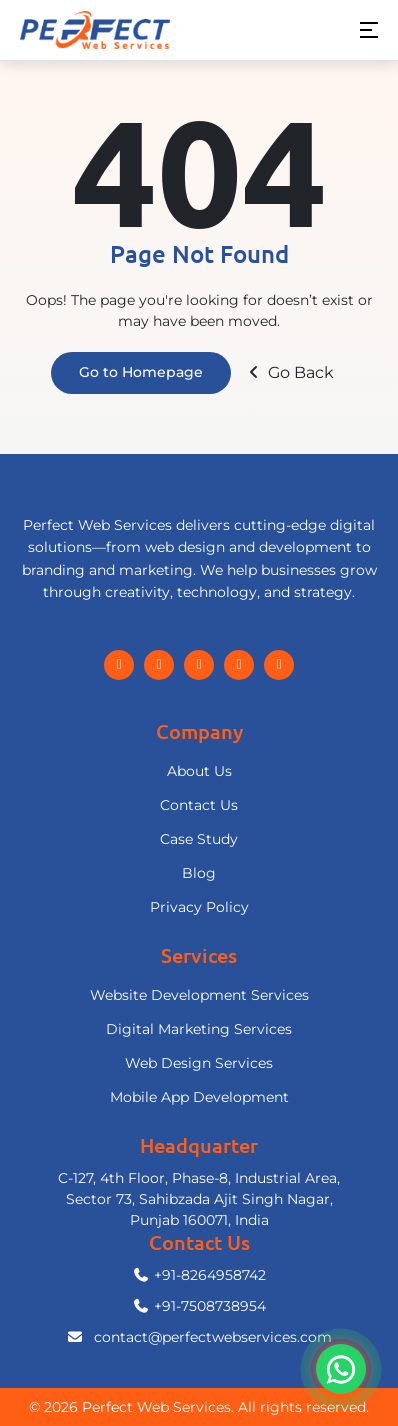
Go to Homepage (141, 372)
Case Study (199, 839)
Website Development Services (199, 995)
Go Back (289, 372)
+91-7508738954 (199, 1306)
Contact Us (199, 805)
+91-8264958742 (199, 1275)
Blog (199, 873)
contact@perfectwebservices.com (199, 1337)
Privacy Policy (199, 907)
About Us (199, 771)
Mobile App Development (199, 1097)
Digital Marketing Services (199, 1029)
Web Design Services (199, 1063)
